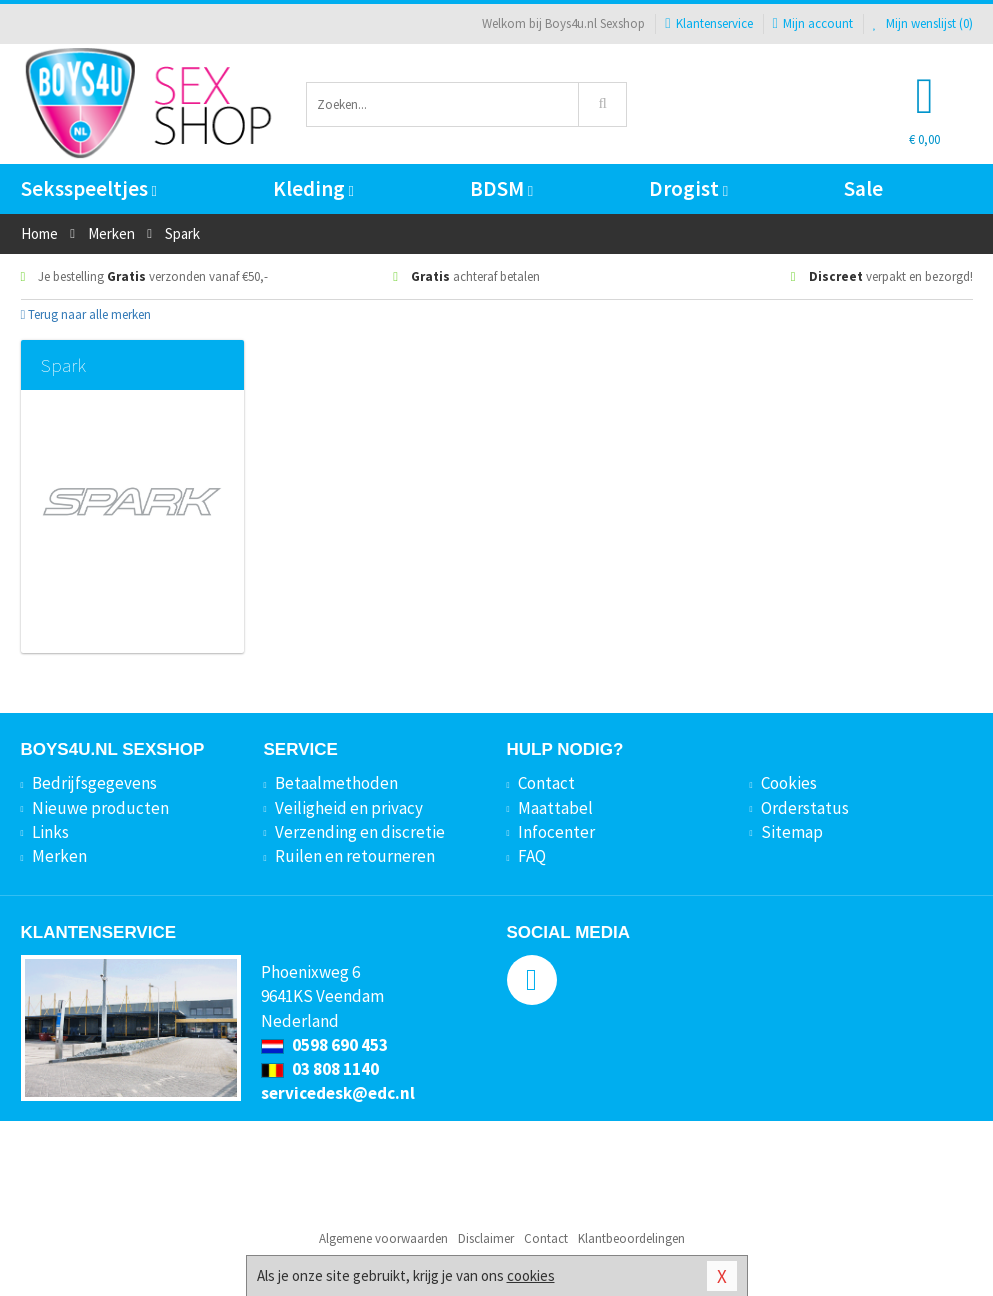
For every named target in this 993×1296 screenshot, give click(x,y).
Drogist (688, 188)
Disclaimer (486, 1238)
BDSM (501, 188)
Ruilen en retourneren (355, 856)
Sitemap (792, 832)
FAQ (532, 856)
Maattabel (555, 808)
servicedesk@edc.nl (338, 1093)
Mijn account (813, 23)
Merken (59, 856)
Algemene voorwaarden (383, 1238)
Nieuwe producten (100, 808)
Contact (546, 783)
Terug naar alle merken (86, 314)
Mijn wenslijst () (923, 23)
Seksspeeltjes (89, 188)
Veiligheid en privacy (349, 808)
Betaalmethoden (336, 783)
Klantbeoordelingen (631, 1238)
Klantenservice (708, 23)
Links (50, 832)
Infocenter (556, 832)
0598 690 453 (324, 1045)
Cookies (789, 783)
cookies (531, 1275)
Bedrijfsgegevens (94, 783)
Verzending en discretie (360, 832)
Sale (863, 188)
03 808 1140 (320, 1069)
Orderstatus (805, 808)
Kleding (313, 188)
